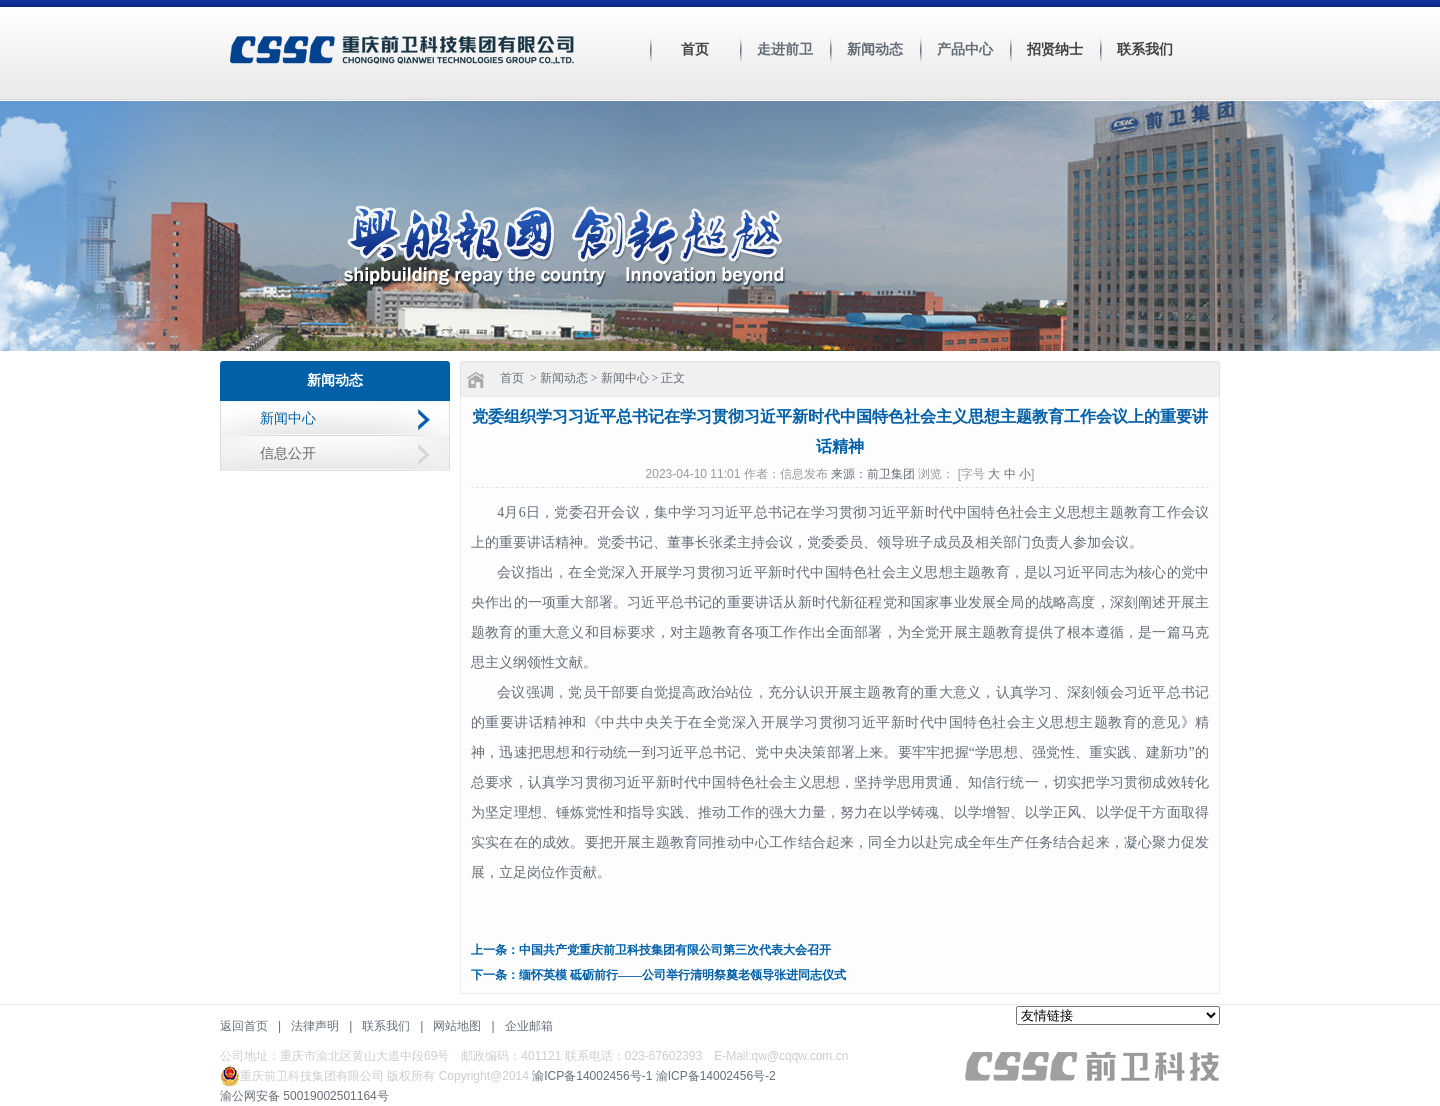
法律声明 (315, 1026)
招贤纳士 (1055, 49)
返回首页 (244, 1026)
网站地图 (457, 1026)
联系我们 (1145, 49)
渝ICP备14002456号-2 (716, 1076)
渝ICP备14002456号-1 (592, 1076)
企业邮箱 (529, 1026)
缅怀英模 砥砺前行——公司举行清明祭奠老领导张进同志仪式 (682, 975)
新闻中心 (288, 418)
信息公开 (288, 453)
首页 (695, 49)
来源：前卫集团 (874, 474)
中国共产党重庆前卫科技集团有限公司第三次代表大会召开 (675, 950)
